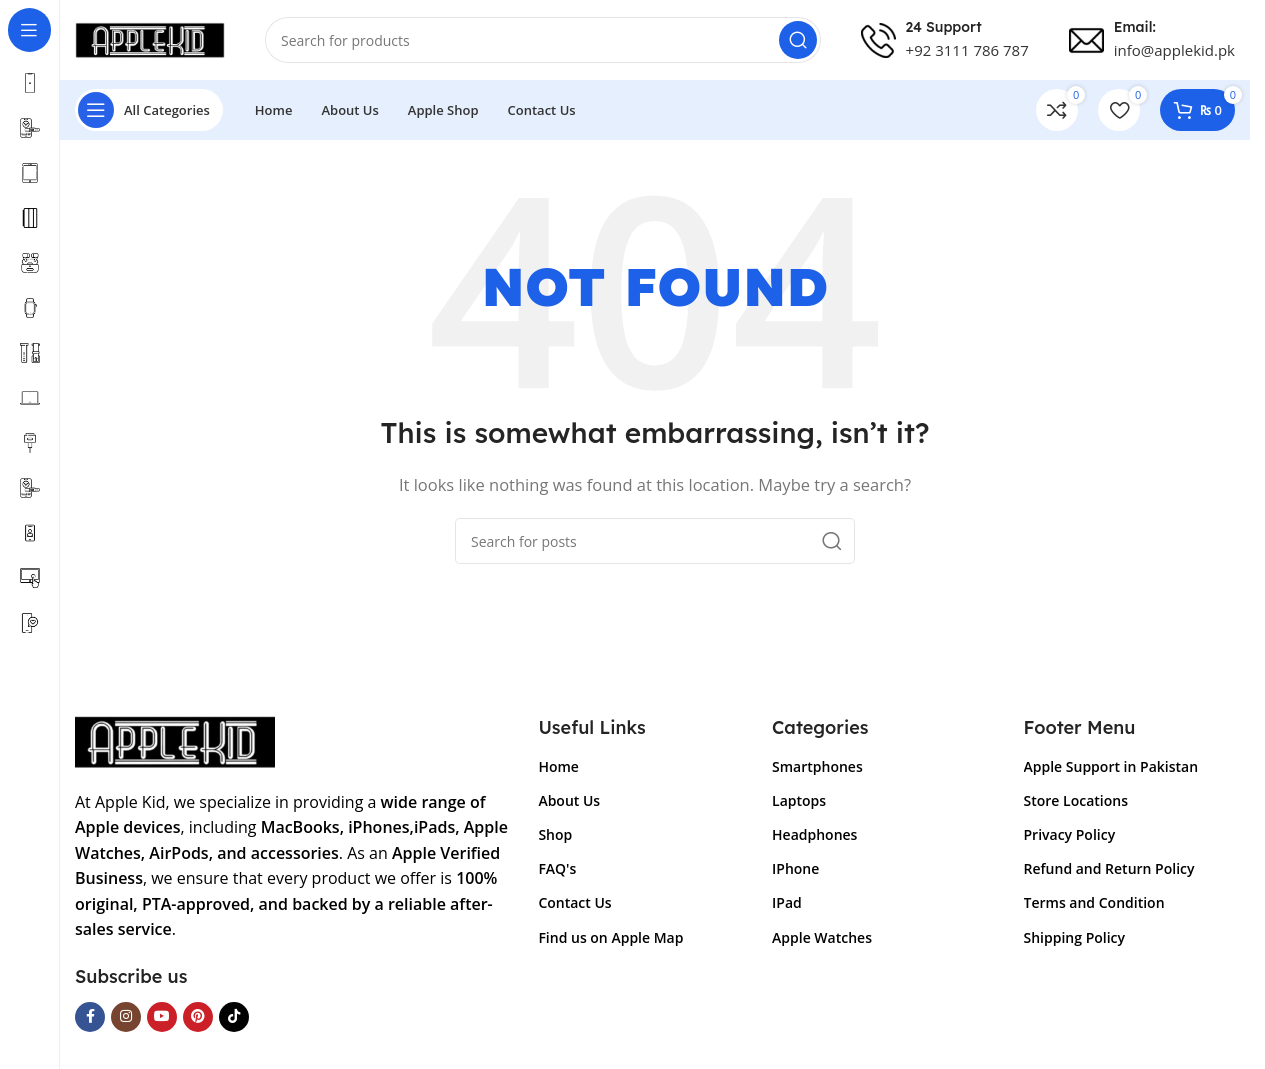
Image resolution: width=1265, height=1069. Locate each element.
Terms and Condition (1094, 902)
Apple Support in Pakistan (1111, 766)
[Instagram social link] (126, 1017)
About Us (569, 800)
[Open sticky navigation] (149, 110)
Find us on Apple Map (610, 937)
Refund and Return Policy (1109, 868)
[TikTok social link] (234, 1017)
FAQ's (557, 868)
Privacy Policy (1070, 834)
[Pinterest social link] (198, 1017)
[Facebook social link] (90, 1017)
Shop (555, 834)
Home (558, 766)
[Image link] (175, 740)
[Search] (543, 40)
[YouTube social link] (162, 1017)
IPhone (795, 868)
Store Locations (1076, 800)
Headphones (814, 834)
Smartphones (817, 766)
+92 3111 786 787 (967, 50)
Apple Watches (822, 937)
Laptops (799, 800)
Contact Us (574, 902)
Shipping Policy (1075, 937)
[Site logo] (150, 38)
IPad (787, 902)
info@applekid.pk (1174, 50)
